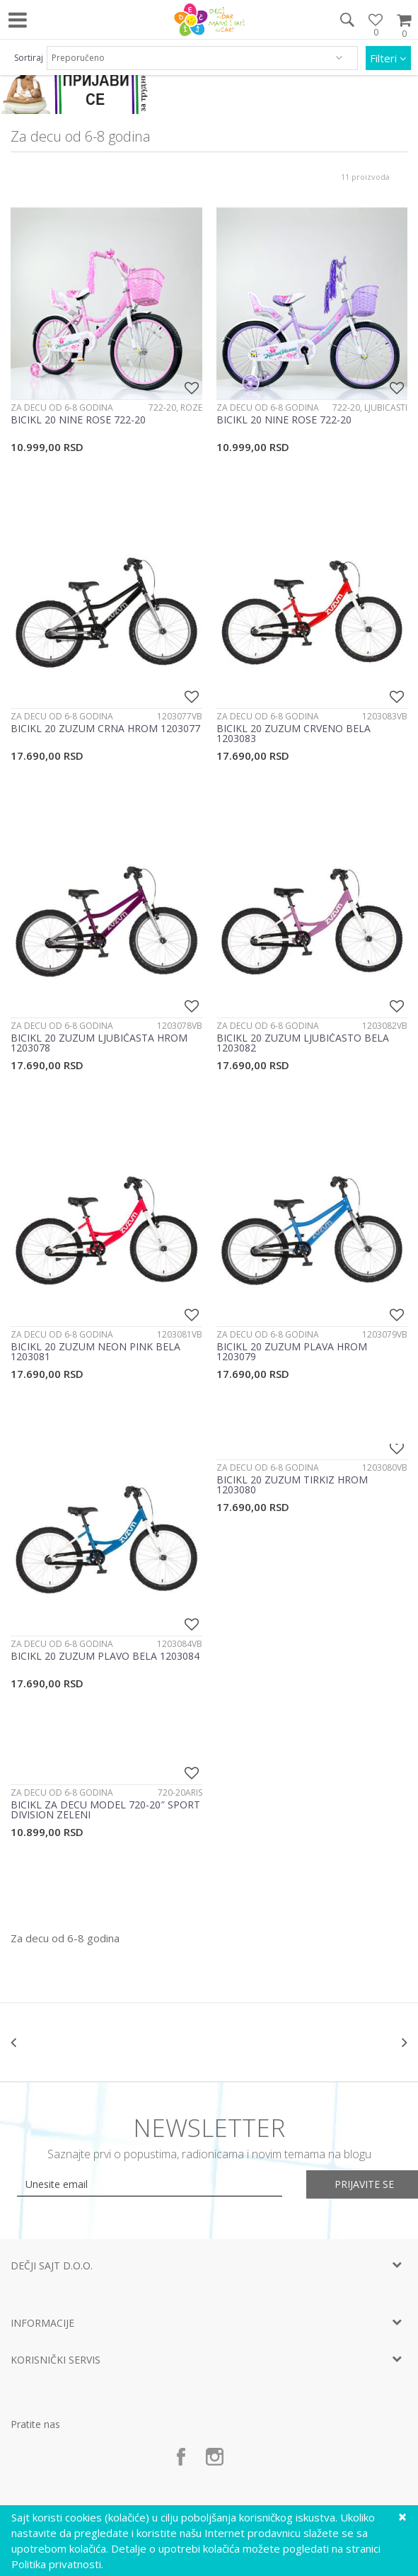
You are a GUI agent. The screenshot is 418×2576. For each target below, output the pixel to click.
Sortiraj (28, 58)
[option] (77, 2042)
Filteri (388, 58)
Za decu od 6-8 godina (62, 407)
